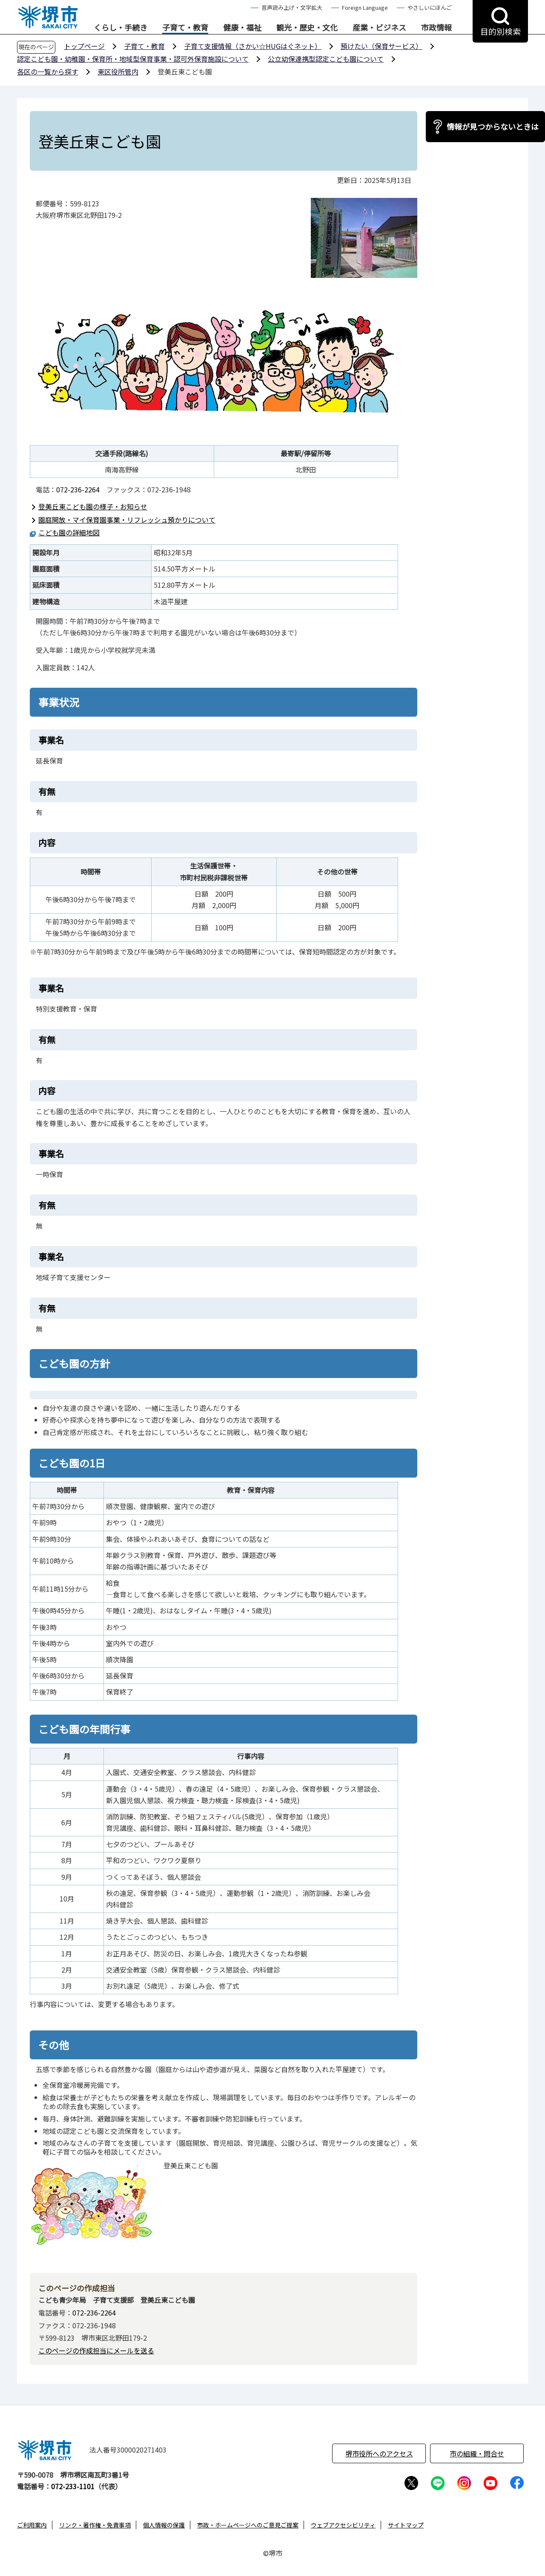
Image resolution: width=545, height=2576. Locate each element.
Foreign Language (365, 7)
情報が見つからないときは (493, 126)
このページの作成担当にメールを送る (96, 2350)
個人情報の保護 (164, 2525)
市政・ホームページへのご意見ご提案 (247, 2525)
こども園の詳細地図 (69, 532)
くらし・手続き (120, 28)
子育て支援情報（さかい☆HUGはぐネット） (252, 46)
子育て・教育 (185, 28)
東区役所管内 (118, 71)
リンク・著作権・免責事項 (95, 2525)
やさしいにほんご (429, 7)
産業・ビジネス (379, 28)
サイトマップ (406, 2525)
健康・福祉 (242, 28)
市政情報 (436, 28)
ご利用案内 (32, 2525)
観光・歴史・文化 (307, 28)
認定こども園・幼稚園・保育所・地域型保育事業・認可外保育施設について (133, 59)
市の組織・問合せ (477, 2453)
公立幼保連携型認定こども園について (326, 59)
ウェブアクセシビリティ (343, 2525)
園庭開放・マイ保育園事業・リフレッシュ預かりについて (126, 520)
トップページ (84, 46)
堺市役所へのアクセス (379, 2453)
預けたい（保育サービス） (381, 46)
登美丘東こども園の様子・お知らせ (92, 506)
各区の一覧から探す (47, 71)
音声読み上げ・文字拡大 (291, 7)
